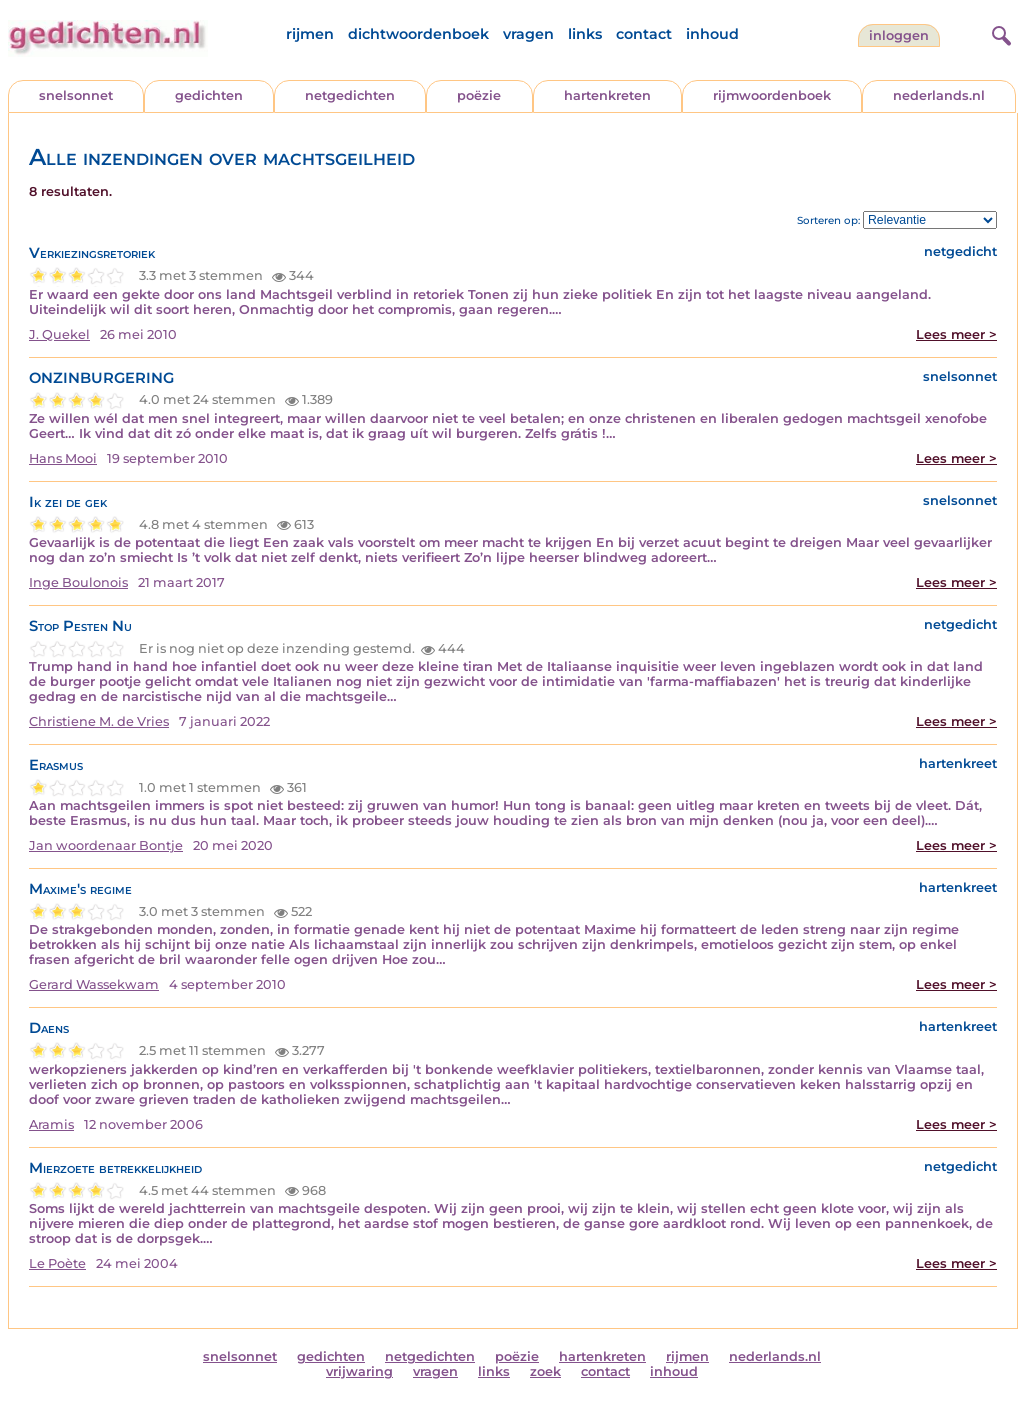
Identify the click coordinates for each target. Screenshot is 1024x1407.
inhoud (712, 34)
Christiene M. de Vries (99, 721)
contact (644, 34)
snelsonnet (76, 95)
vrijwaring (359, 1371)
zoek (545, 1371)
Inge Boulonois (78, 582)
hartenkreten (607, 95)
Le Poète (57, 1263)
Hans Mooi (63, 458)
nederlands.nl (939, 95)
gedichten (209, 95)
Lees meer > (956, 334)
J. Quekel (59, 334)
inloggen (899, 35)
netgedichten (350, 95)
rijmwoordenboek (772, 95)
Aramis (51, 1124)
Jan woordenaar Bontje (106, 845)
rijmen (310, 34)
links (585, 34)
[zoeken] (999, 33)
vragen (528, 34)
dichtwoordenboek (418, 34)
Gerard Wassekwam (94, 984)
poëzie (479, 95)
